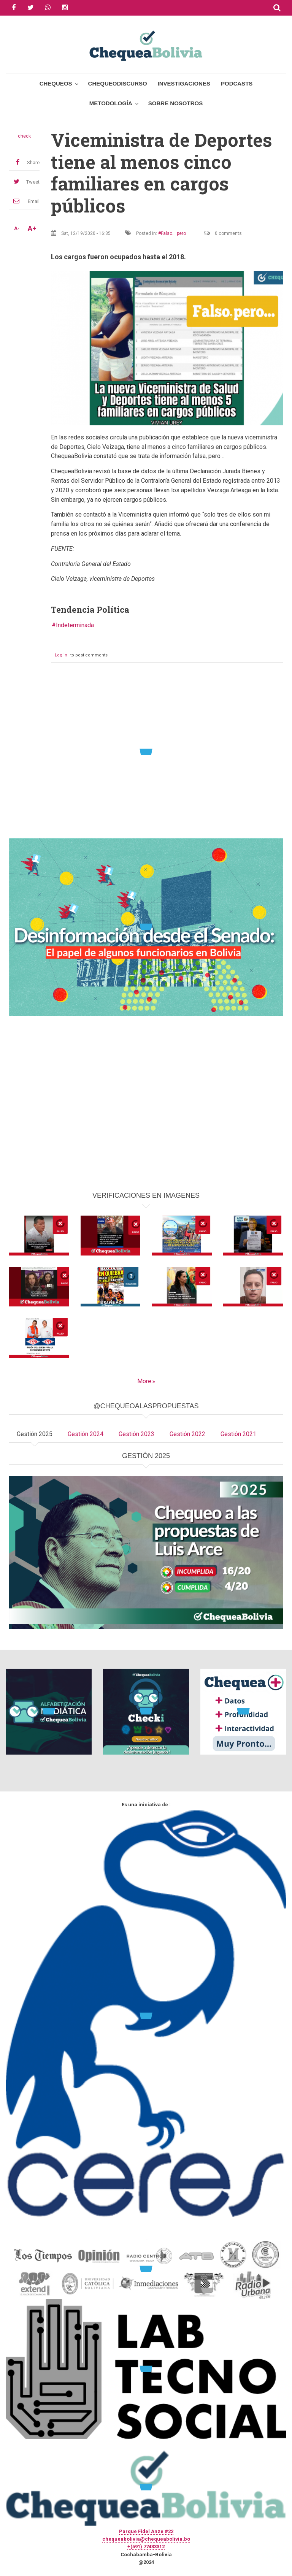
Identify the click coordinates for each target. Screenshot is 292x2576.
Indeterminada (75, 625)
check (24, 136)
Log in (61, 655)
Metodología (110, 103)
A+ (32, 228)
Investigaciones (184, 83)
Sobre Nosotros (175, 103)
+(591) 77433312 (146, 2546)
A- (16, 228)
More (144, 1381)
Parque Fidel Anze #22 (146, 2531)
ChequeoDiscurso (117, 83)
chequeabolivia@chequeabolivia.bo (146, 2539)
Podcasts (236, 83)
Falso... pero (173, 233)
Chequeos (56, 83)
